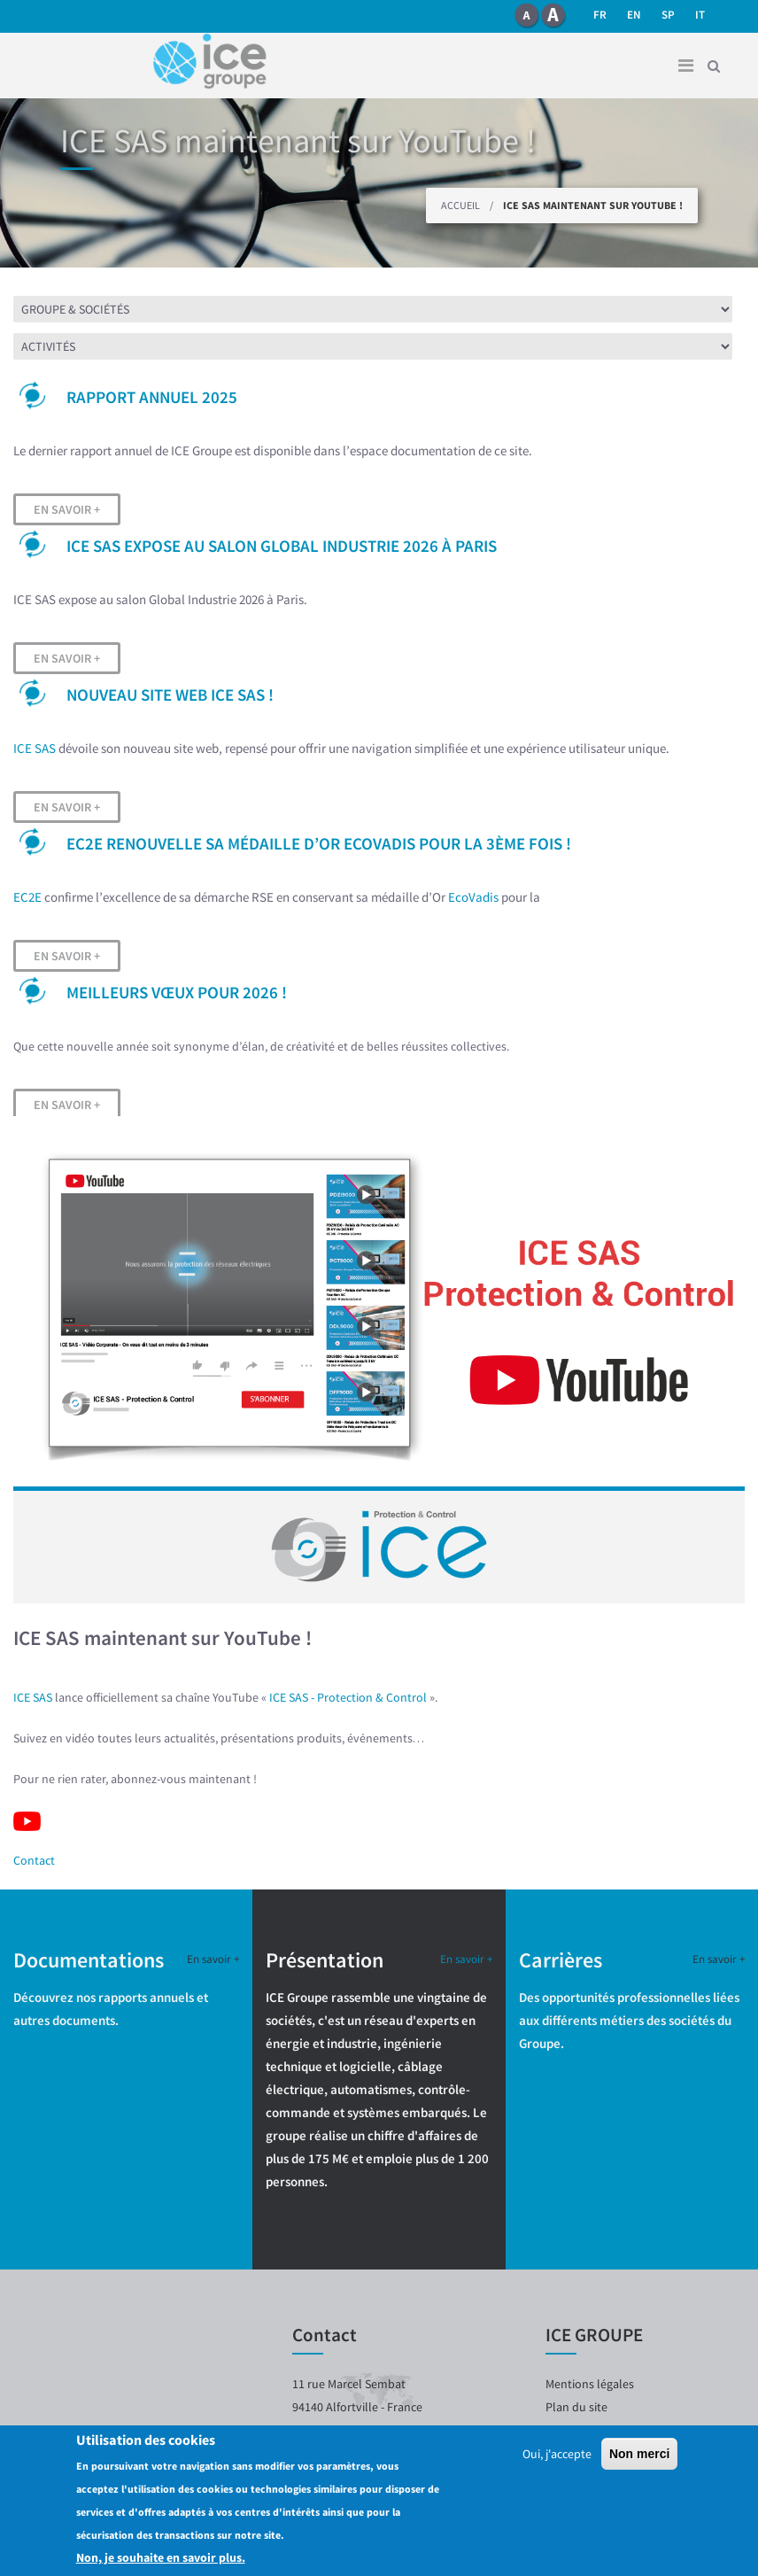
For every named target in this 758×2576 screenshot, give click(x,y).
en (634, 14)
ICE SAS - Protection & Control (348, 1697)
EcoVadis (473, 896)
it (700, 14)
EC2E (27, 896)
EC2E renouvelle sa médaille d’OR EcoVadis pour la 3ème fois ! (318, 843)
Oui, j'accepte (557, 2454)
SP (668, 14)
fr (600, 14)
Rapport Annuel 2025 (151, 396)
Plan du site (576, 2407)
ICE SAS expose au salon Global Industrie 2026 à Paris (281, 545)
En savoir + (67, 509)
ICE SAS (34, 748)
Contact (34, 1860)
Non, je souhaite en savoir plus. (160, 2557)
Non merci (639, 2454)
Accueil (460, 205)
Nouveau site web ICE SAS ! (170, 694)
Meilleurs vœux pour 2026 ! (176, 992)
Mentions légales (589, 2384)
